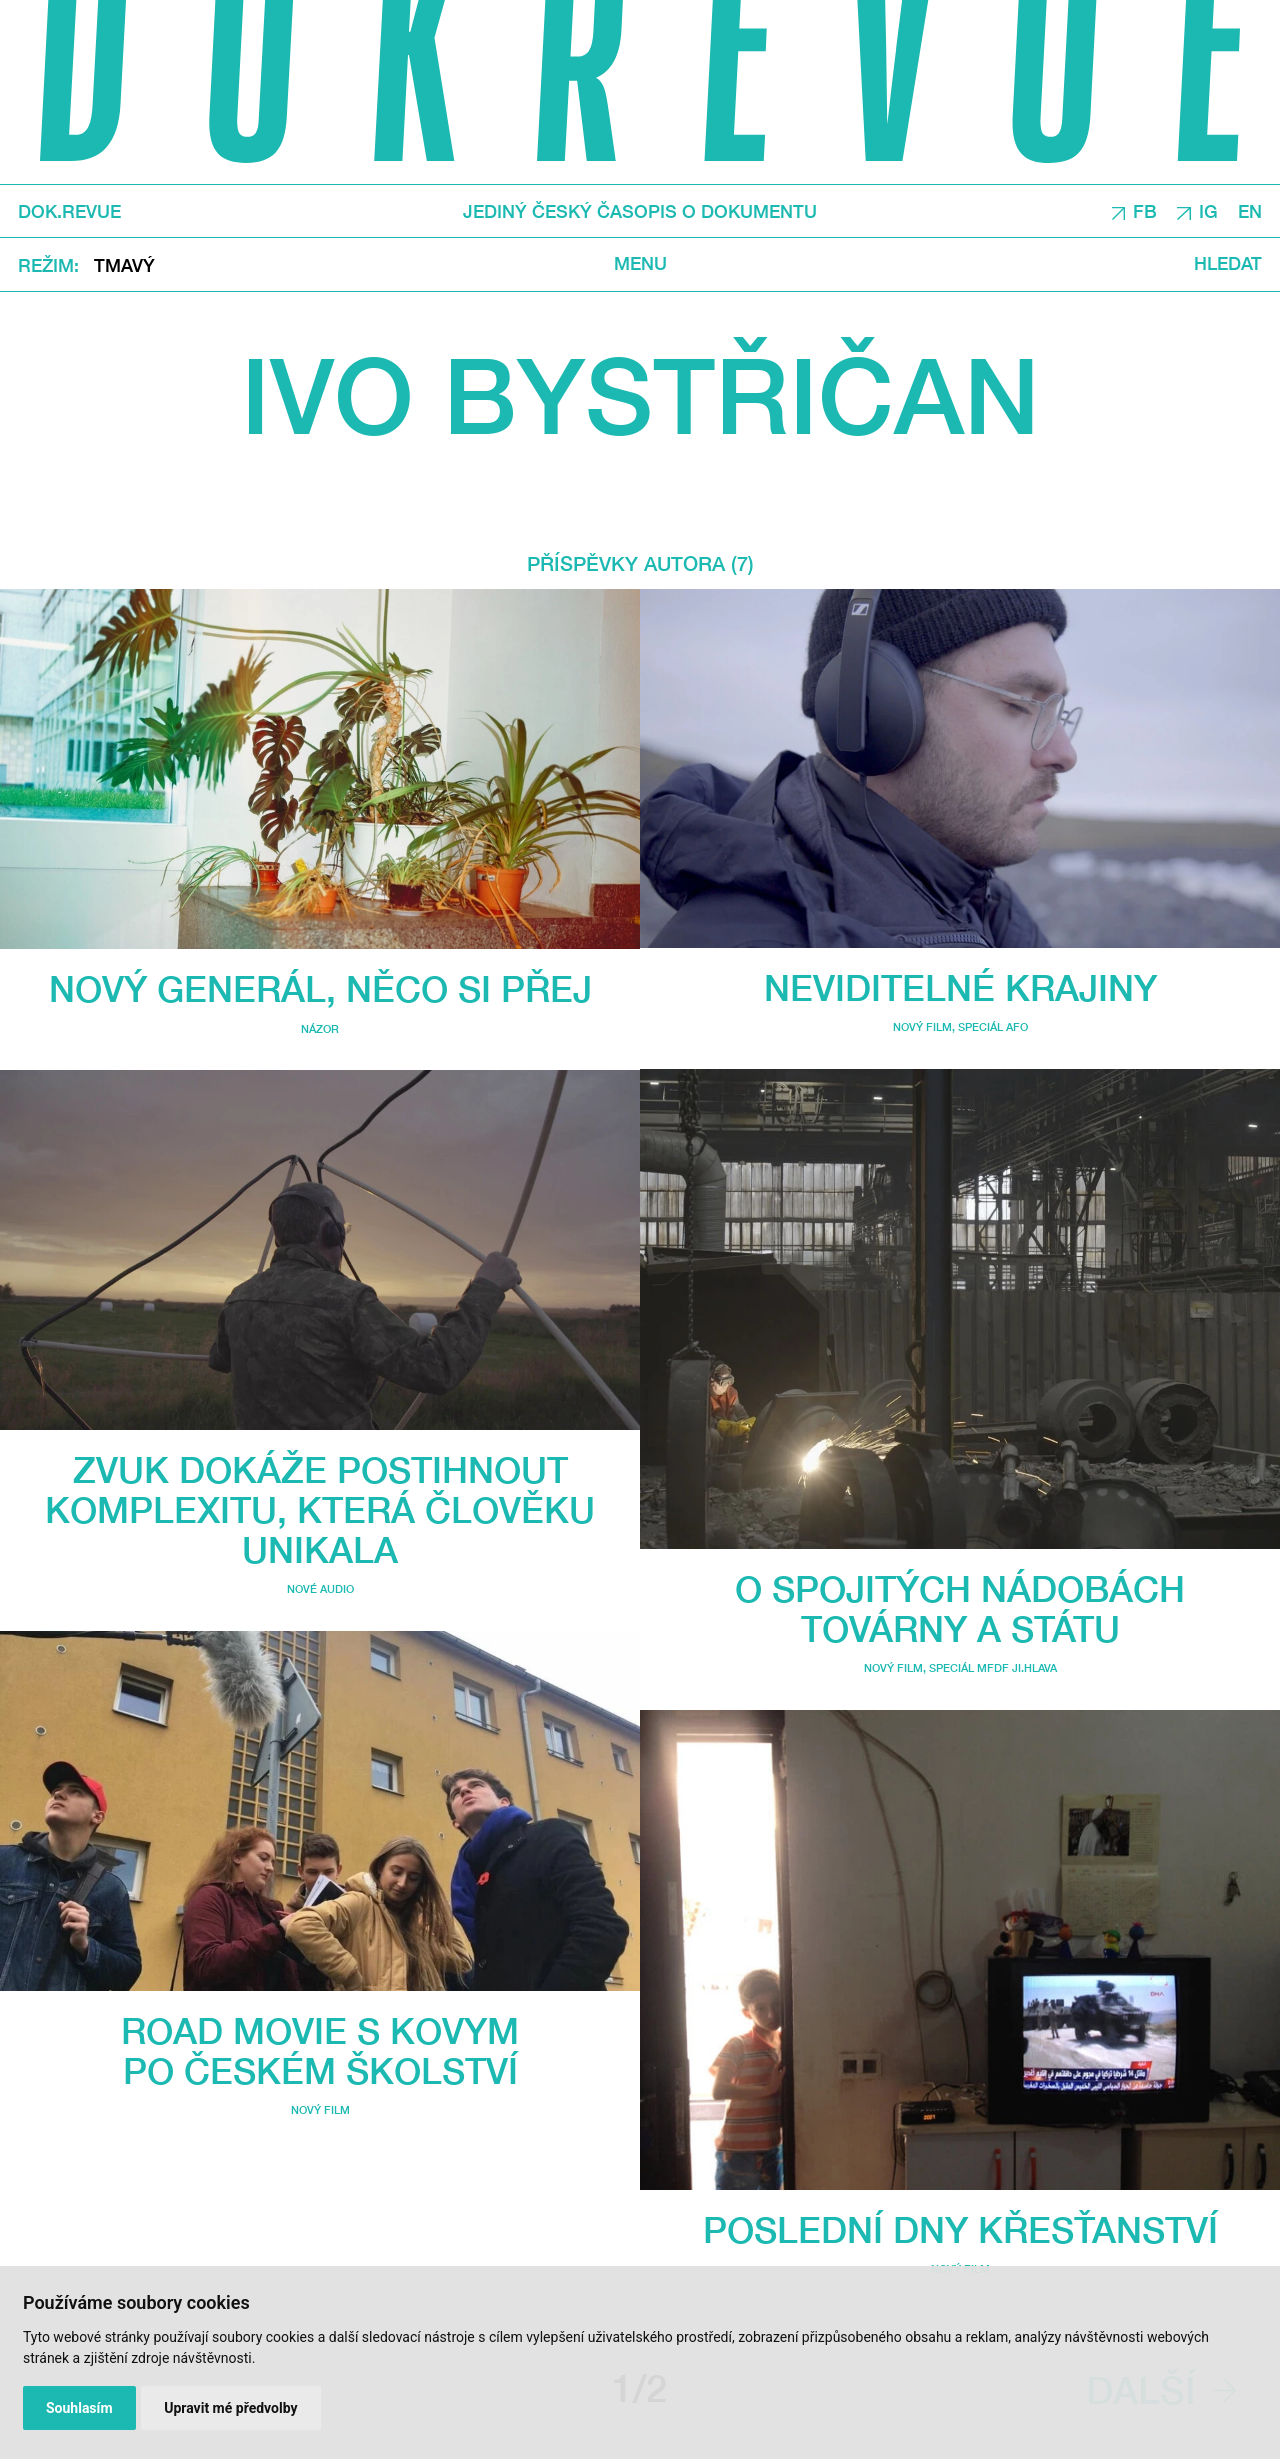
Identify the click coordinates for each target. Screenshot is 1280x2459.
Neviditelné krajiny (960, 987)
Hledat (1228, 264)
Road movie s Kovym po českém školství (320, 2050)
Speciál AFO (993, 1026)
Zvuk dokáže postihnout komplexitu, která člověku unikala (320, 1509)
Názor (320, 1028)
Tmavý (124, 265)
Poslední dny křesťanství (960, 2229)
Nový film (320, 2109)
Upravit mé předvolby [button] (230, 2408)
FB (1145, 211)
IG (1208, 211)
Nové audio (320, 1588)
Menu (640, 264)
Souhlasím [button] (79, 2408)
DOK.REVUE (69, 212)
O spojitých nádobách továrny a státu (960, 1608)
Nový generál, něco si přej (320, 988)
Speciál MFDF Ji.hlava (993, 1667)
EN (1250, 211)
